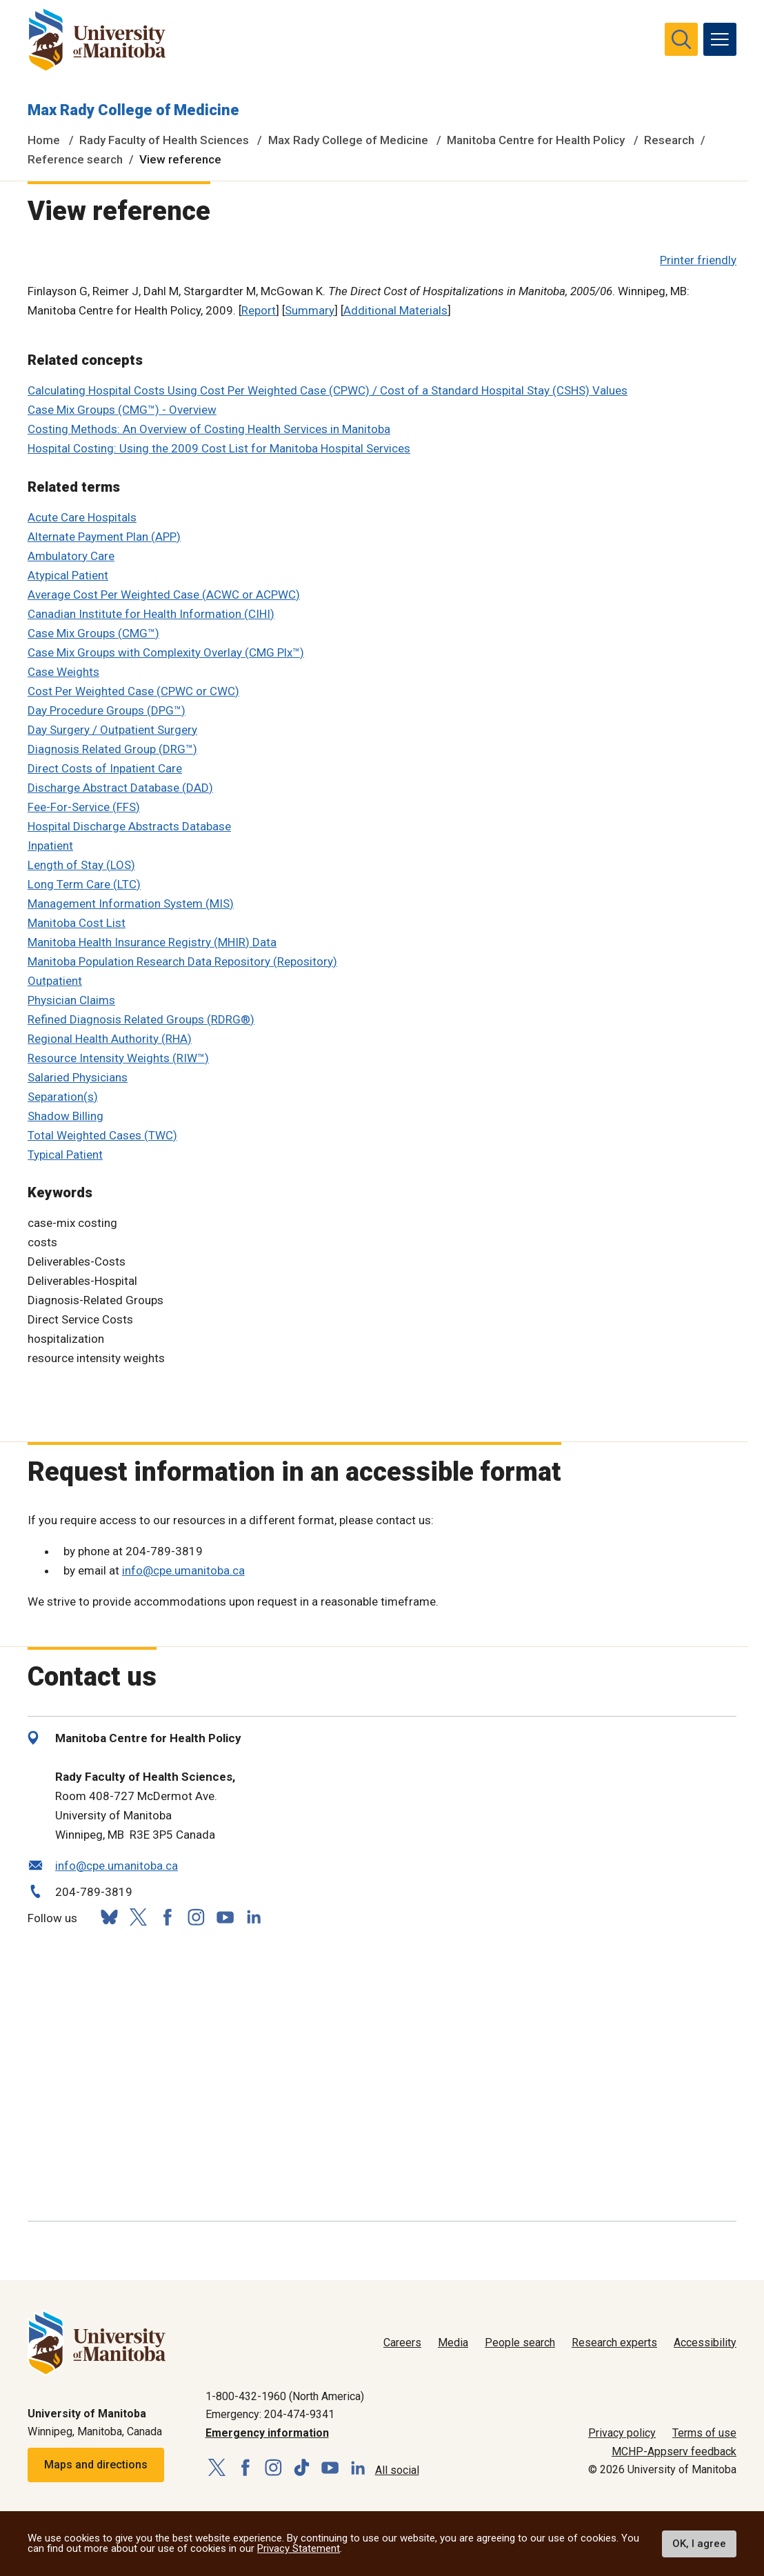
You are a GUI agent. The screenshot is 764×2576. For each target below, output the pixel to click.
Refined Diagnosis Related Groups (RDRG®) (141, 1019)
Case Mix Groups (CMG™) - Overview (122, 410)
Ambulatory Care (71, 556)
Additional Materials (395, 310)
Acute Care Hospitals (82, 517)
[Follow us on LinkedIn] (253, 1915)
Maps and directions (96, 2464)
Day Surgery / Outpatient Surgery (112, 730)
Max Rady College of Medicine (133, 110)
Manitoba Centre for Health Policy (536, 140)
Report (258, 310)
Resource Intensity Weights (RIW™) (118, 1058)
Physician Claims (71, 1000)
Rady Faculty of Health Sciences (164, 140)
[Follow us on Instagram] (196, 1917)
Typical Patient (65, 1154)
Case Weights (63, 672)
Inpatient (50, 845)
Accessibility (705, 2342)
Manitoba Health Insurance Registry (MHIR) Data (152, 942)
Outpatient (55, 981)
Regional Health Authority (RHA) (110, 1039)
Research (669, 140)
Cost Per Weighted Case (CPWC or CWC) (133, 691)
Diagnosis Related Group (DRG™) (112, 749)
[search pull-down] (681, 39)
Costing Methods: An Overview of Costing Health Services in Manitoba (209, 429)
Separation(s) (63, 1097)
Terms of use (704, 2432)
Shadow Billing (65, 1116)
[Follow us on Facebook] (167, 1917)
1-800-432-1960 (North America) (284, 2396)
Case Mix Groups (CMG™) (93, 633)
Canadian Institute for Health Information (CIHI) (151, 614)
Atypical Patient (68, 575)
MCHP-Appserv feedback (674, 2451)
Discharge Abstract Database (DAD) (120, 788)
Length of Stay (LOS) (81, 865)
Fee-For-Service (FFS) (84, 807)
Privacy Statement (298, 2548)
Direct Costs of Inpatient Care (105, 768)
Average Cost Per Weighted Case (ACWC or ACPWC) (164, 594)
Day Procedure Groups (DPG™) (106, 710)
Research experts (614, 2342)
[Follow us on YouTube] (225, 1915)
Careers (402, 2342)
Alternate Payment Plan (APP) (104, 536)
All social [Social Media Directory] (397, 2470)
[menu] (719, 39)
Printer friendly (698, 260)
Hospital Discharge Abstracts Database (129, 826)
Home (44, 140)
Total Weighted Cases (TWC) (102, 1135)
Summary (309, 310)
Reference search (75, 159)
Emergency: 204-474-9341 (269, 2414)
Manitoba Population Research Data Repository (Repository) (182, 961)
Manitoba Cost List (76, 923)
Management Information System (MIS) (131, 903)
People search (520, 2342)
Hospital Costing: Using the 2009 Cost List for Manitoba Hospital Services (219, 448)
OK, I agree (699, 2543)
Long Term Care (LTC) (84, 884)
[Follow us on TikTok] (301, 2468)
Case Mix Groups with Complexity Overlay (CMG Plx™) (166, 652)
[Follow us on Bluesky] (109, 1917)
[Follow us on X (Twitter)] (138, 1917)
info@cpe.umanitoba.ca (183, 1570)
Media (453, 2342)
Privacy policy (622, 2432)
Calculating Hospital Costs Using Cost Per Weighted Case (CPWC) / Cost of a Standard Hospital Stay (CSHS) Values (327, 390)
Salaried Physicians (78, 1077)
